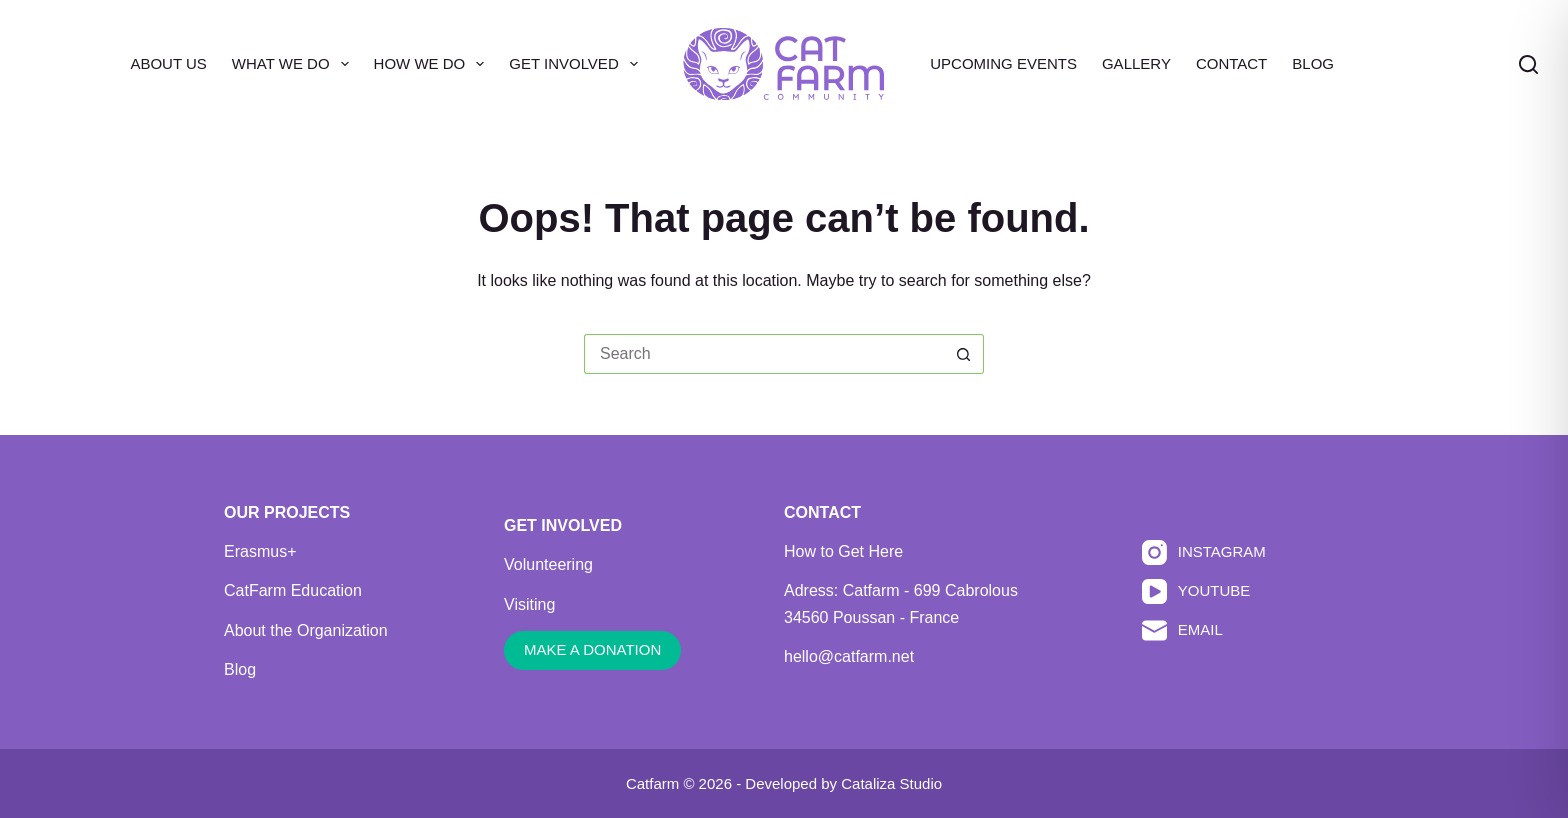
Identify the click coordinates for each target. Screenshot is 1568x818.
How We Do (433, 64)
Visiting (529, 604)
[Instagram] (1204, 552)
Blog (1313, 63)
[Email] (1204, 630)
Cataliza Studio (891, 783)
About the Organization (306, 630)
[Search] (1528, 64)
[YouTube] (1204, 591)
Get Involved (577, 64)
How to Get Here (843, 551)
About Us (168, 63)
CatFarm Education (293, 590)
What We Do (294, 64)
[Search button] (964, 354)
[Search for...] (764, 354)
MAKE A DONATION (592, 649)
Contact (1231, 63)
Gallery (1136, 63)
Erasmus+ (260, 551)
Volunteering (548, 564)
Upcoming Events (1003, 63)
